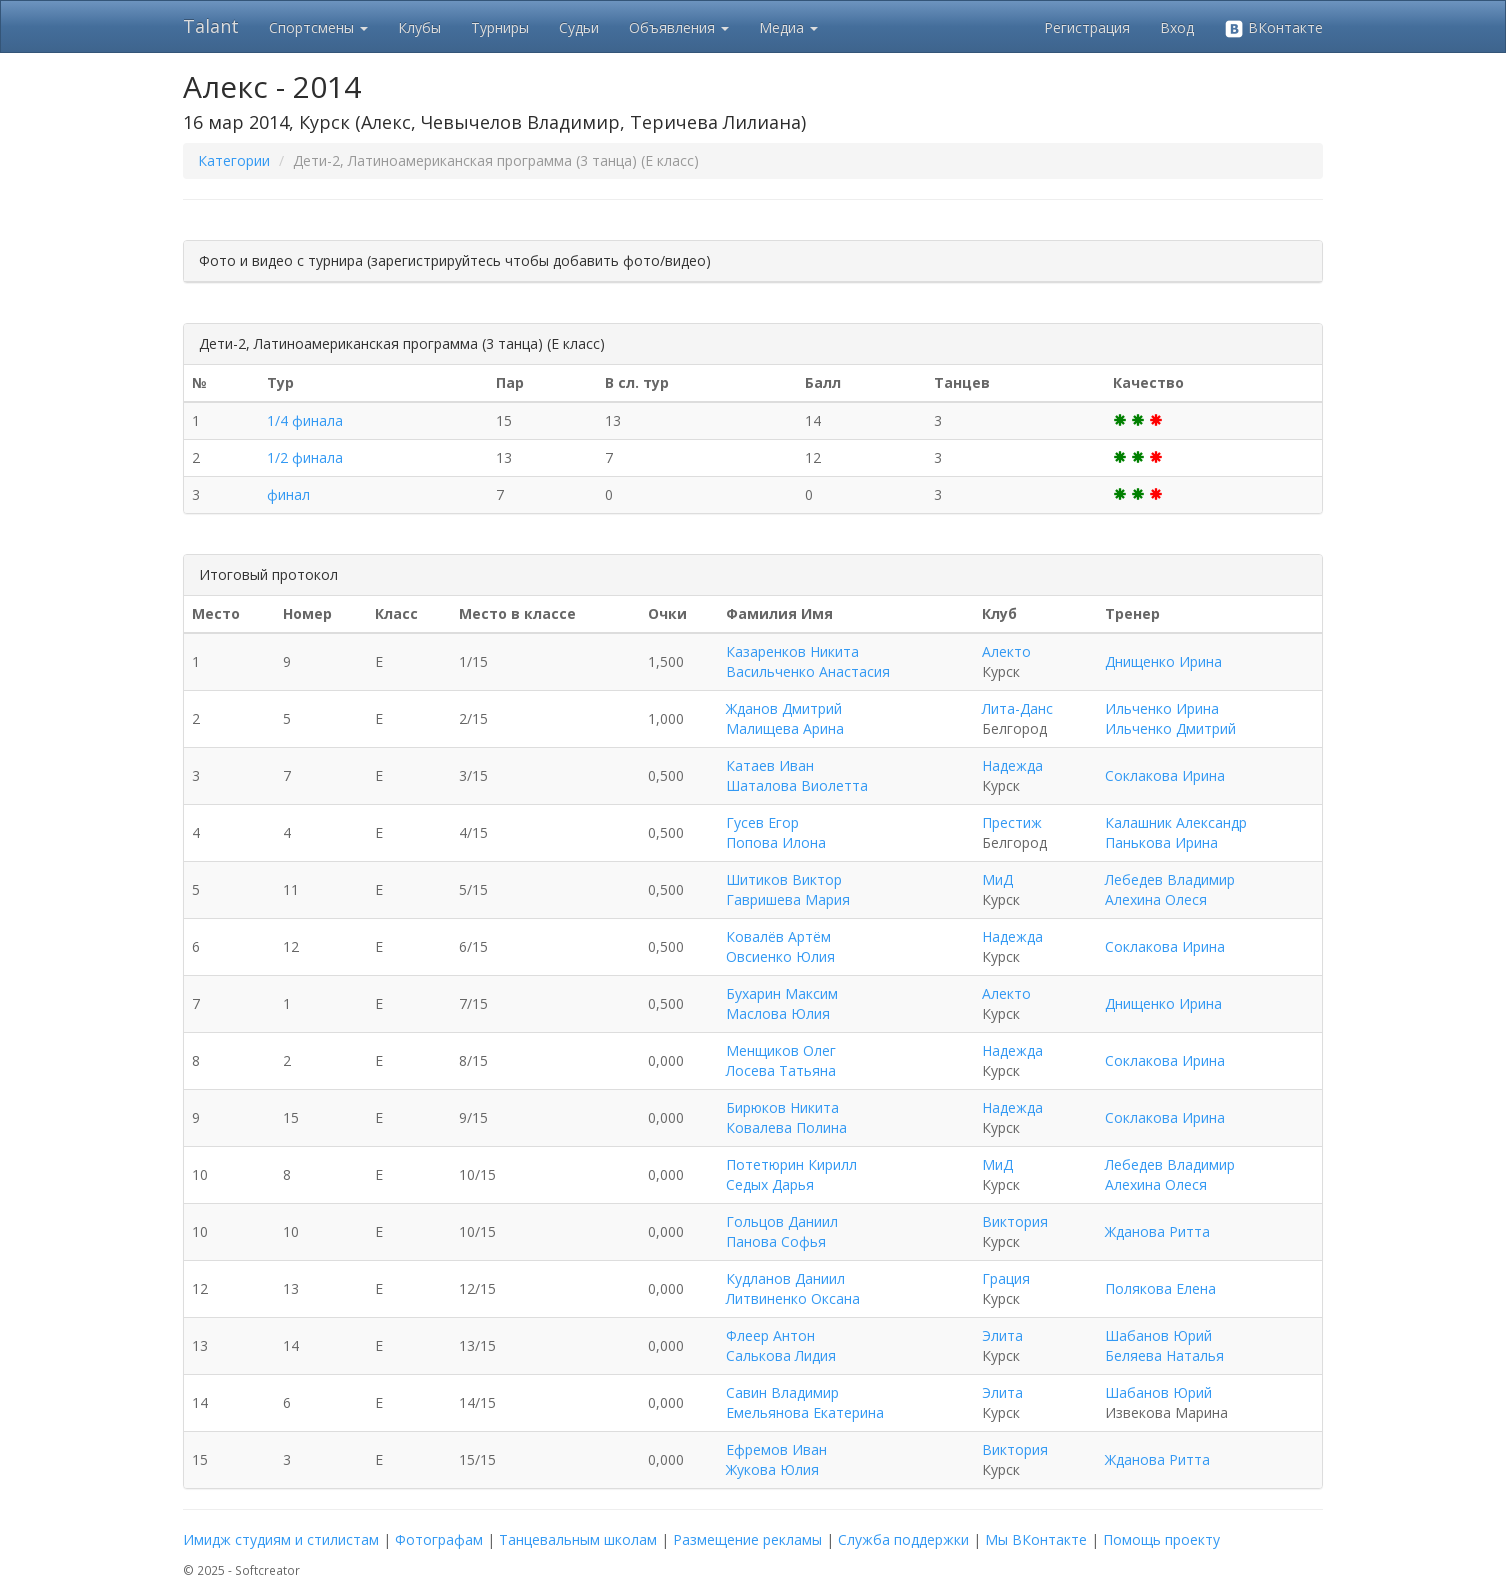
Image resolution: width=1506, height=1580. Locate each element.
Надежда (1012, 765)
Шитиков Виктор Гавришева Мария (788, 889)
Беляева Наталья (1164, 1355)
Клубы (419, 27)
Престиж (1012, 822)
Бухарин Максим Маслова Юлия (782, 1003)
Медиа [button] (788, 27)
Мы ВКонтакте (1036, 1539)
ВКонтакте (1273, 28)
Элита (1002, 1335)
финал (288, 494)
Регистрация (1087, 27)
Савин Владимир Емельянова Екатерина (805, 1402)
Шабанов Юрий (1158, 1335)
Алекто (1006, 651)
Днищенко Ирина (1163, 661)
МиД (997, 879)
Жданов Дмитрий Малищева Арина (785, 718)
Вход (1177, 27)
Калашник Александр (1176, 822)
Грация (1006, 1278)
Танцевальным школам (578, 1539)
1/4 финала (305, 420)
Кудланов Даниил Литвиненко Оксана (793, 1288)
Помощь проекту (1161, 1539)
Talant (211, 26)
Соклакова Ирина (1165, 775)
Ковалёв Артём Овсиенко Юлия (780, 946)
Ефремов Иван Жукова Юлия (776, 1459)
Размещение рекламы (747, 1539)
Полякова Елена (1160, 1288)
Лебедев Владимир (1170, 879)
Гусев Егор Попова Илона (776, 832)
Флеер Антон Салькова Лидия (781, 1345)
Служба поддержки (903, 1539)
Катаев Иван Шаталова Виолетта (797, 775)
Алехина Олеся (1156, 899)
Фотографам (439, 1539)
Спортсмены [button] (318, 27)
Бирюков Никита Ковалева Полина (786, 1117)
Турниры (500, 27)
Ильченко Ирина (1162, 708)
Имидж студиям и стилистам (281, 1539)
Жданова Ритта (1157, 1231)
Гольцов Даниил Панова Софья (782, 1231)
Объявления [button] (679, 27)
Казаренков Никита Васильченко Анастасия (808, 661)
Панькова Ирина (1161, 842)
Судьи (579, 27)
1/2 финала (305, 457)
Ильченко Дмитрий (1170, 728)
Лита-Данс (1017, 708)
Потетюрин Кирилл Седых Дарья (791, 1174)
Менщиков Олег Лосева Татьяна (781, 1060)
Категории (234, 160)
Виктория (1015, 1221)
